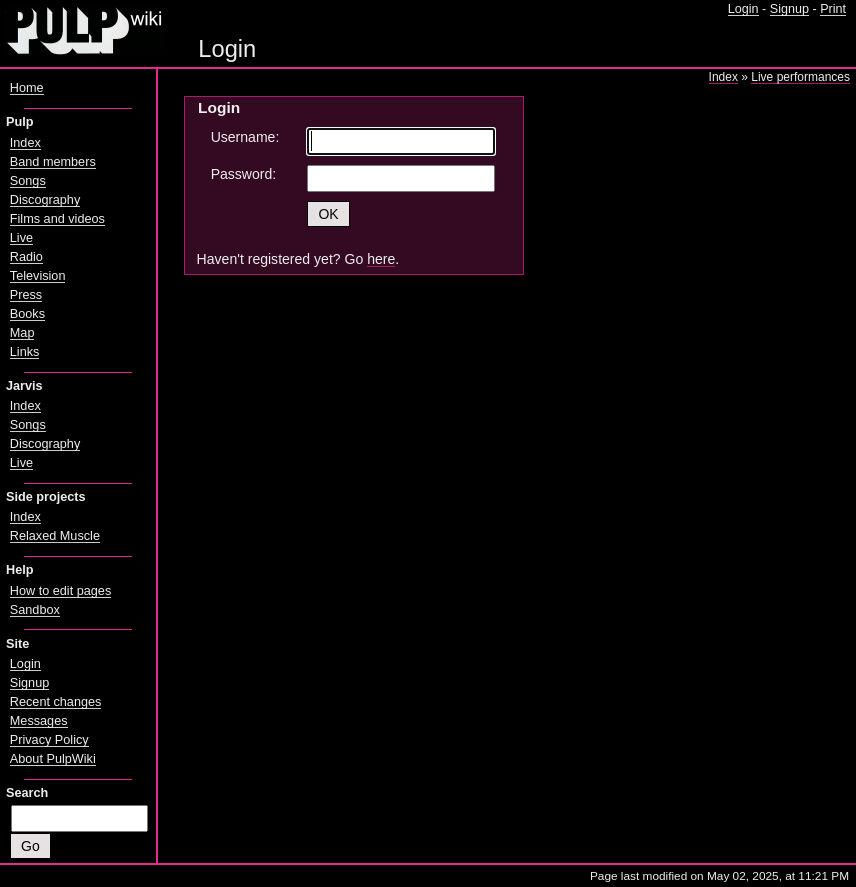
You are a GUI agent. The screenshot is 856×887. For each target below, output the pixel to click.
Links (25, 352)
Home (27, 88)
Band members (53, 162)
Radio (26, 257)
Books (27, 314)
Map (22, 333)
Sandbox (35, 610)
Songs (28, 181)
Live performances (800, 77)
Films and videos (57, 219)
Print (833, 9)
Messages (39, 721)
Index (723, 77)
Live (21, 238)
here (381, 259)
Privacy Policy (49, 740)
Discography (45, 200)
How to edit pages (60, 591)
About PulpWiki (53, 759)
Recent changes (56, 702)
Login (743, 9)
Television (38, 276)
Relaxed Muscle (55, 536)
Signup (789, 9)
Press (26, 295)
